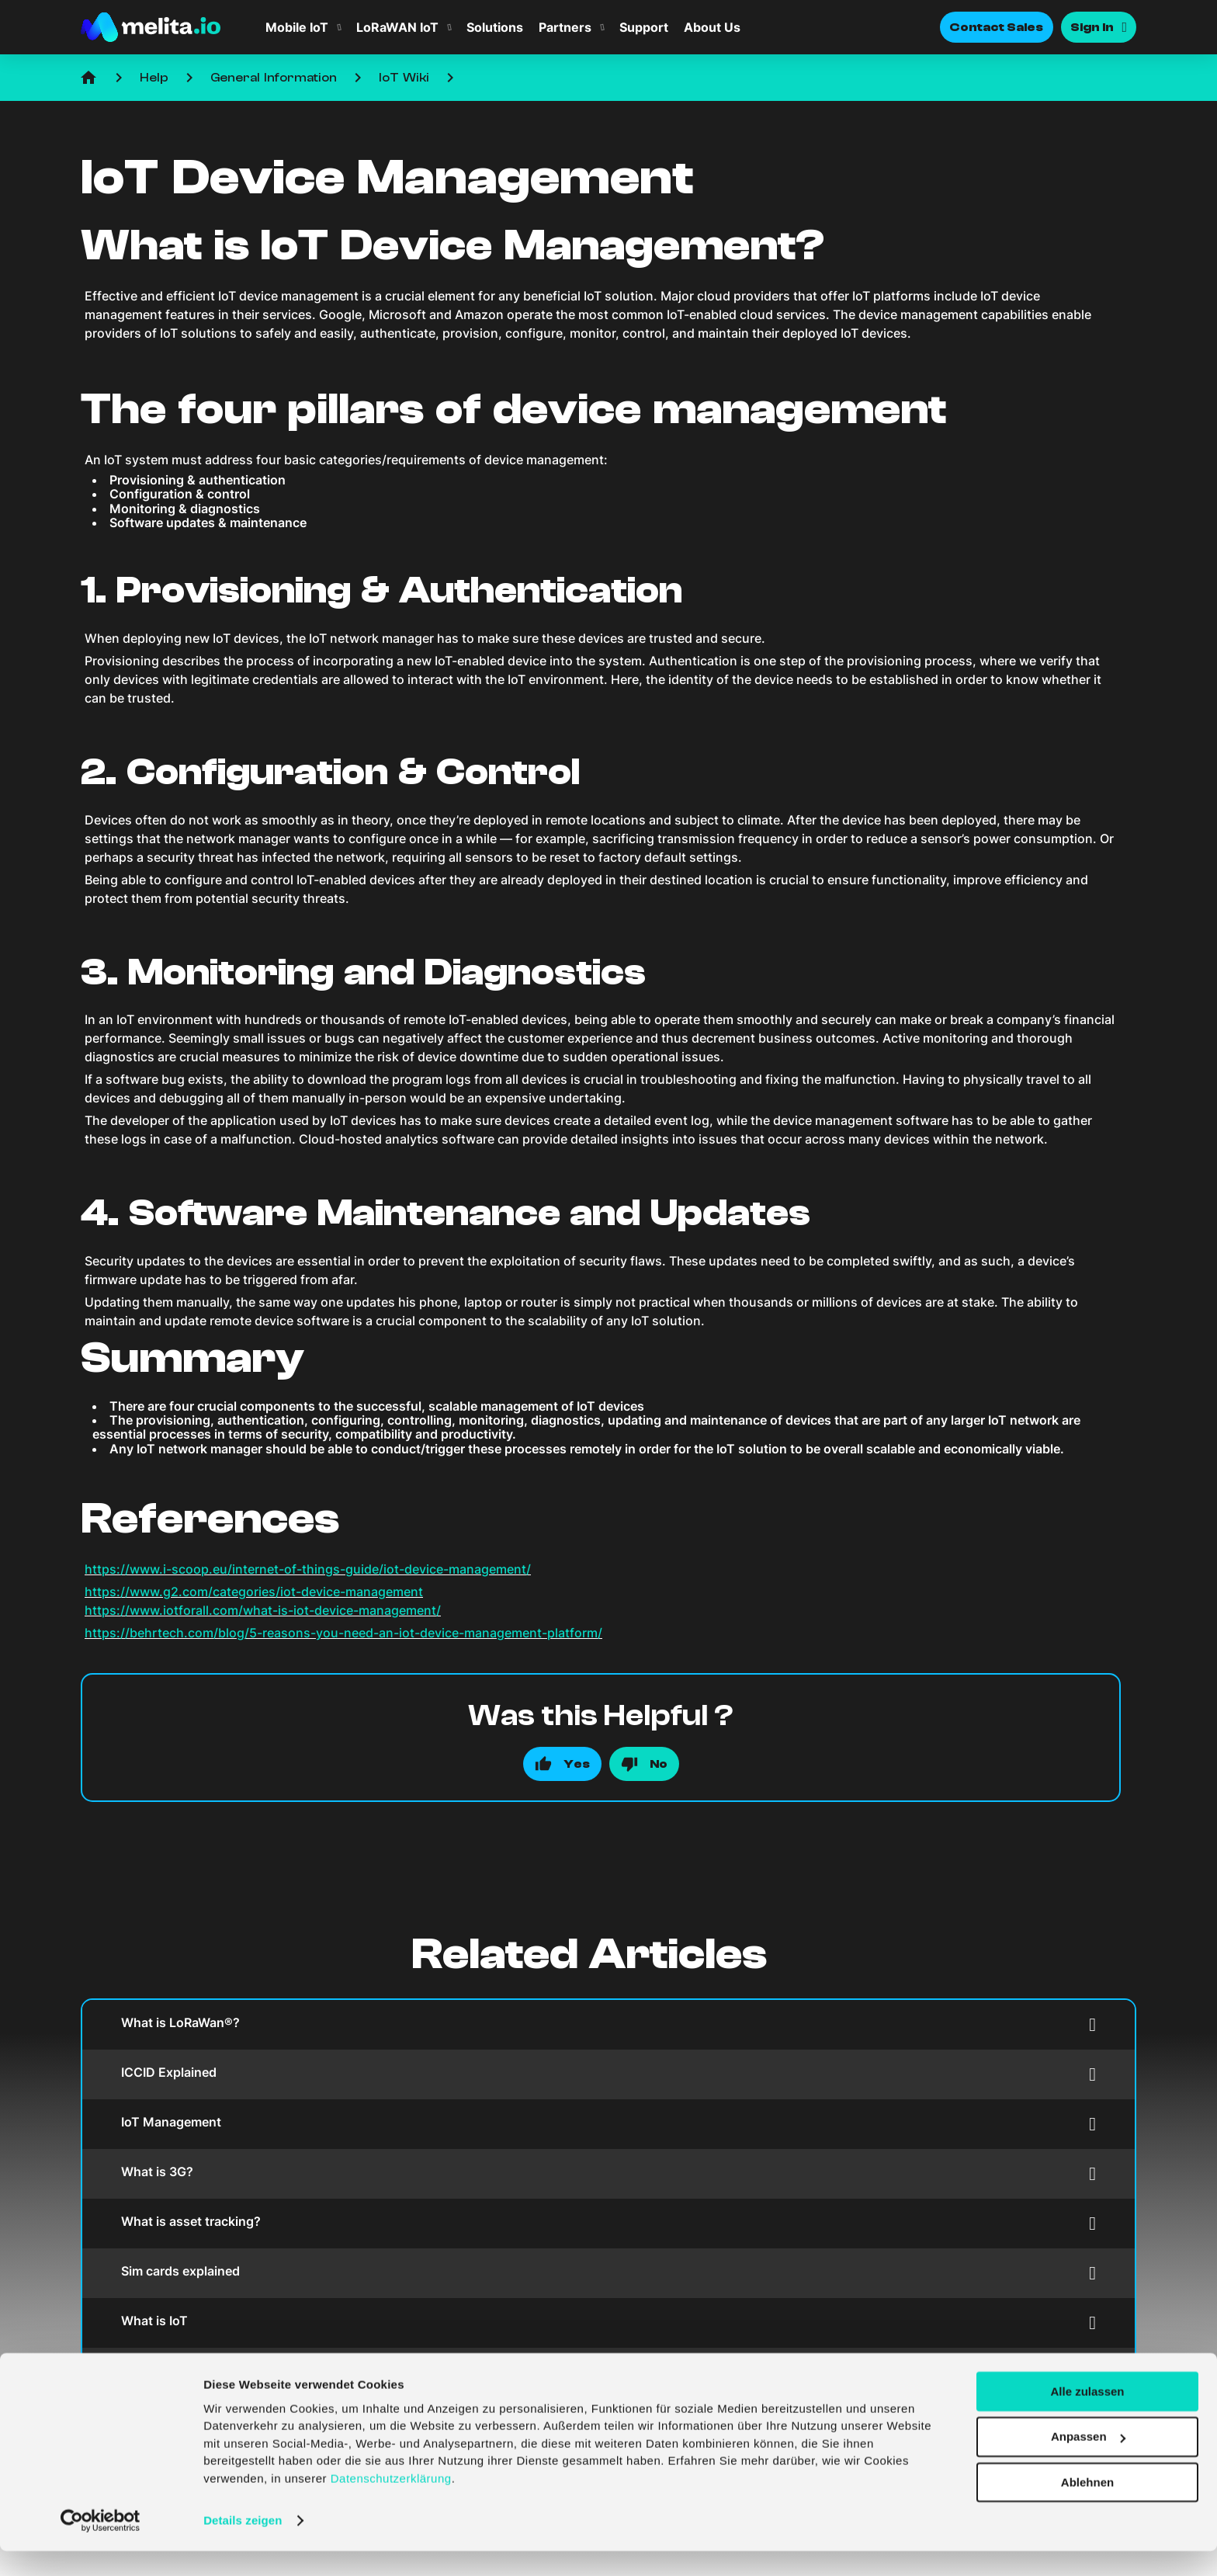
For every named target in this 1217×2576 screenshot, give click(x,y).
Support (643, 27)
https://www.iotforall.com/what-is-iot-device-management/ (263, 1610)
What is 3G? (608, 2173)
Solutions (494, 27)
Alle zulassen (1087, 2415)
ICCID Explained (608, 2074)
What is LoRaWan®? (608, 2024)
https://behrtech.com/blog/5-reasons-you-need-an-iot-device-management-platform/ (343, 1632)
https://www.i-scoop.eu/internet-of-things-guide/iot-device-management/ (308, 1569)
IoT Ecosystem (608, 2372)
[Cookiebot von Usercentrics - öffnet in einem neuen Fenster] (100, 2545)
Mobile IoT (296, 27)
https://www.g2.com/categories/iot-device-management (254, 1591)
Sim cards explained (608, 2273)
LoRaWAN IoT (397, 27)
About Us (712, 27)
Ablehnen (1087, 2507)
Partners (565, 27)
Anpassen (1088, 2461)
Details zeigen (242, 2545)
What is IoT (608, 2322)
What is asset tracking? (608, 2223)
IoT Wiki (404, 77)
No (658, 1764)
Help (154, 77)
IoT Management (608, 2123)
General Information (273, 77)
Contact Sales (996, 27)
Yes (576, 1764)
